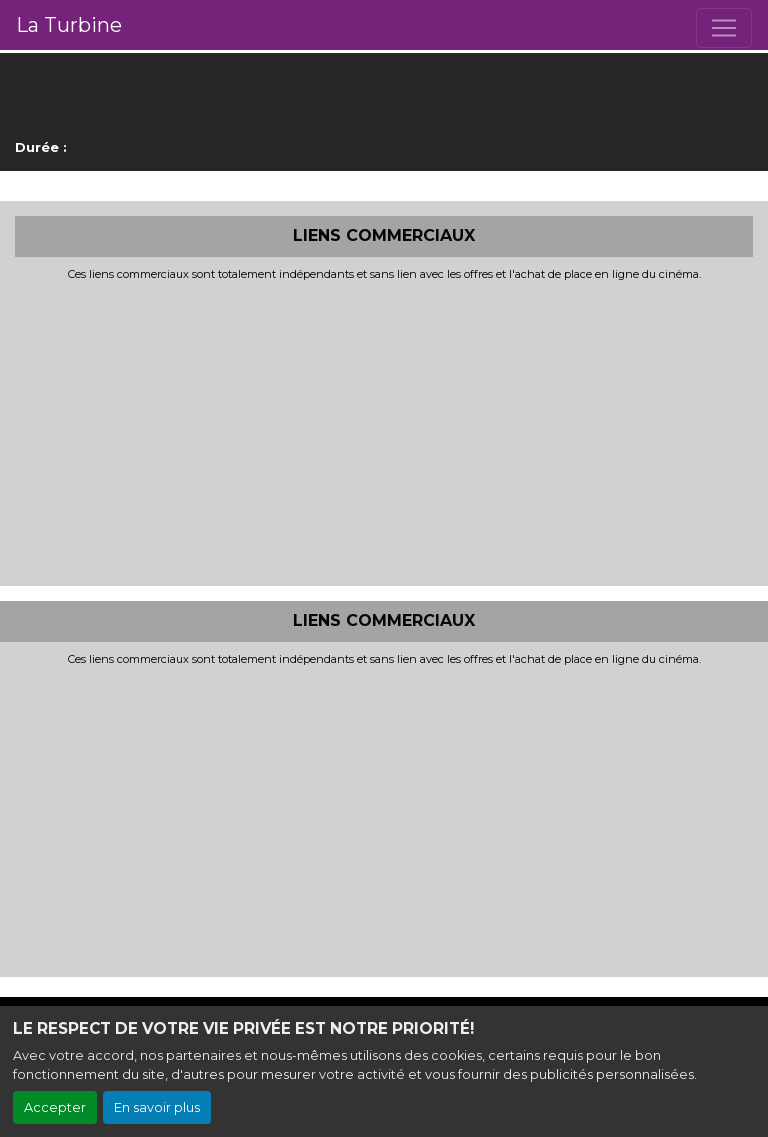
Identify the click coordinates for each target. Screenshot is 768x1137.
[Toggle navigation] (724, 28)
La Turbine (69, 25)
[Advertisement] (384, 431)
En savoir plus (157, 1107)
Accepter (55, 1107)
